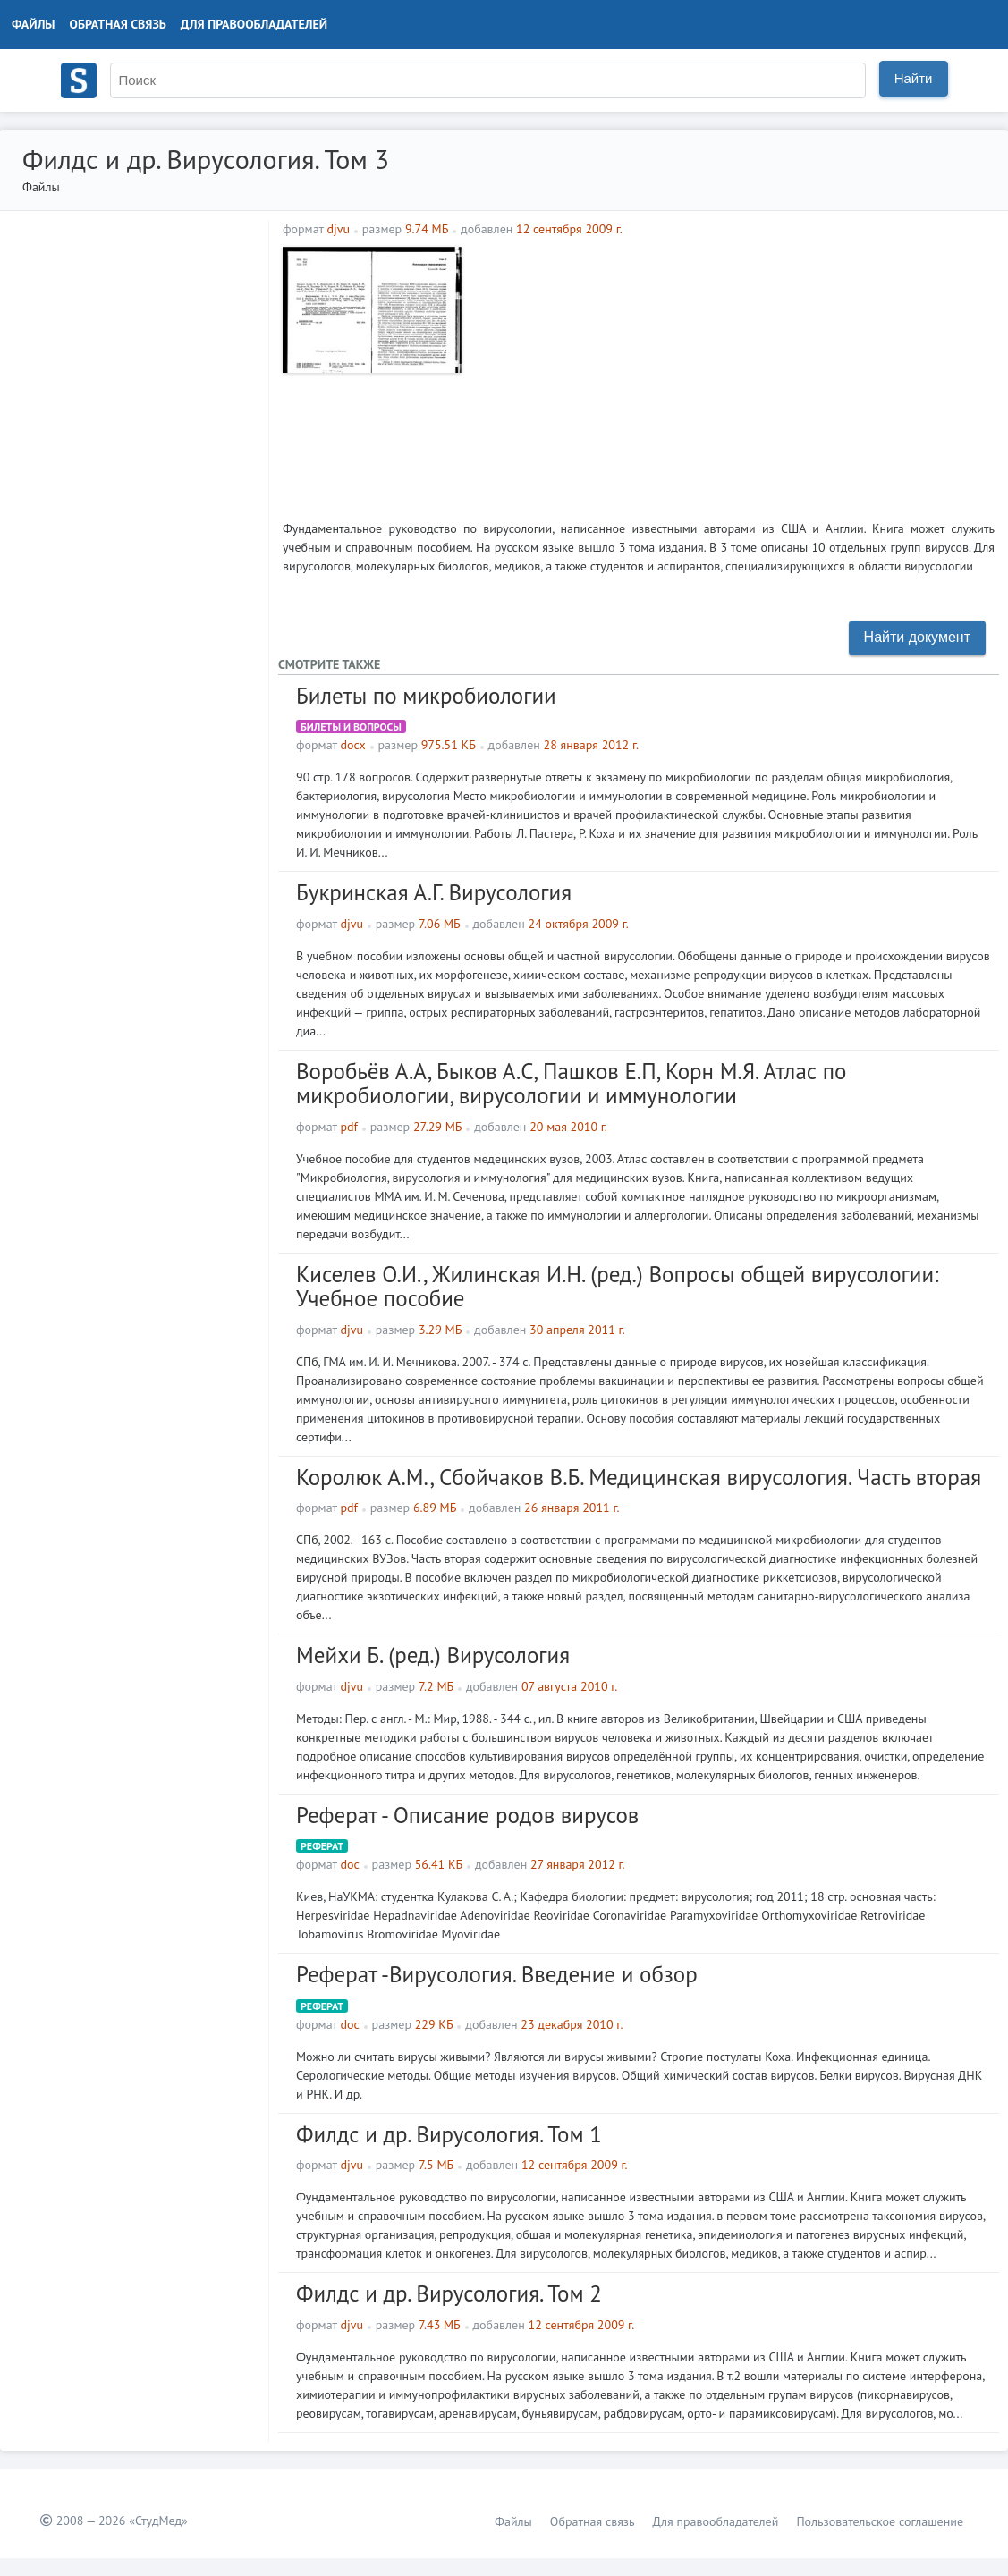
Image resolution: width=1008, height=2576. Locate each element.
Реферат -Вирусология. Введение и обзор (497, 1974)
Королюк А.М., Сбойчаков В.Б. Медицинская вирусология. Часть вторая (638, 1477)
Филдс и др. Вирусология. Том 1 (449, 2134)
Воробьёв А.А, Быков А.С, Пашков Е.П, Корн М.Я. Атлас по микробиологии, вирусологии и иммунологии (571, 1084)
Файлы (33, 24)
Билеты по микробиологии (426, 695)
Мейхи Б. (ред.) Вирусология (433, 1655)
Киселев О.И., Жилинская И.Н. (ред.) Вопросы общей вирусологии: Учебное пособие (617, 1286)
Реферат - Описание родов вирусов (467, 1815)
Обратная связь (118, 24)
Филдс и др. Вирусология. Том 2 (449, 2293)
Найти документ (917, 637)
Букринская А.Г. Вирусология (434, 892)
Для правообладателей (254, 24)
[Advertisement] (732, 372)
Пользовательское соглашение (879, 2521)
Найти (913, 78)
